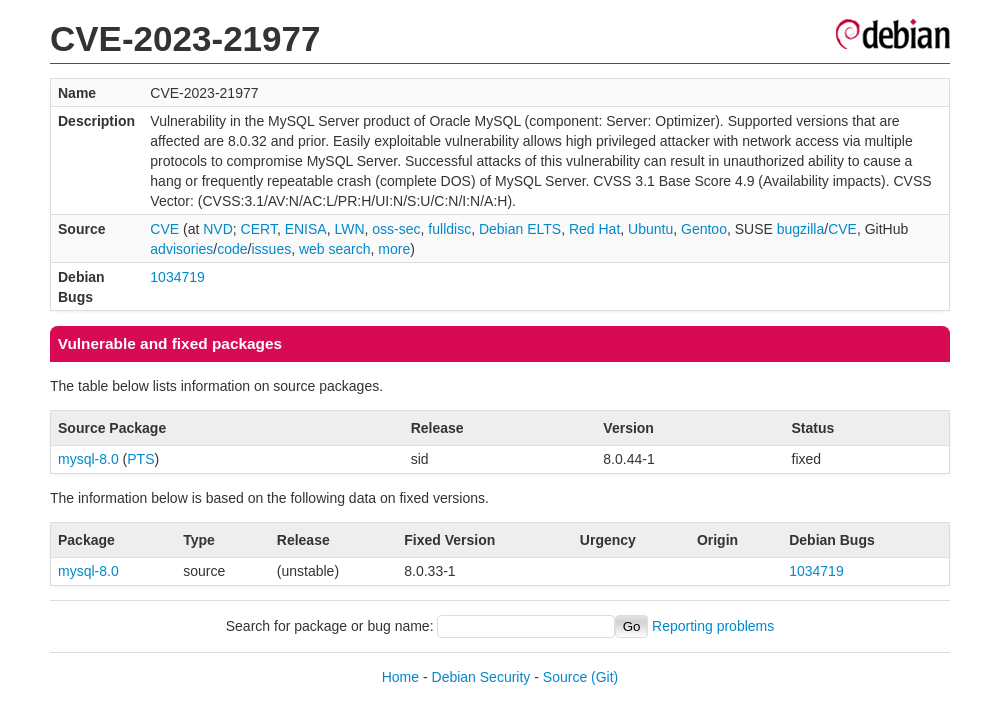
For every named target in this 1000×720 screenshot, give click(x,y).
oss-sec (396, 229)
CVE (164, 229)
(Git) (604, 677)
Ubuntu (650, 229)
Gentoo (704, 229)
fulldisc (449, 229)
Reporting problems (713, 626)
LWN (349, 229)
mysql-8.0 (88, 459)
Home (400, 677)
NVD (218, 229)
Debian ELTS (520, 229)
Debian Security (481, 677)
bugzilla (800, 229)
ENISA (306, 229)
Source (565, 677)
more (394, 249)
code (232, 249)
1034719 (177, 277)
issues (271, 249)
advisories (181, 249)
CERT (259, 229)
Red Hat (594, 229)
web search (335, 249)
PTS (140, 459)
